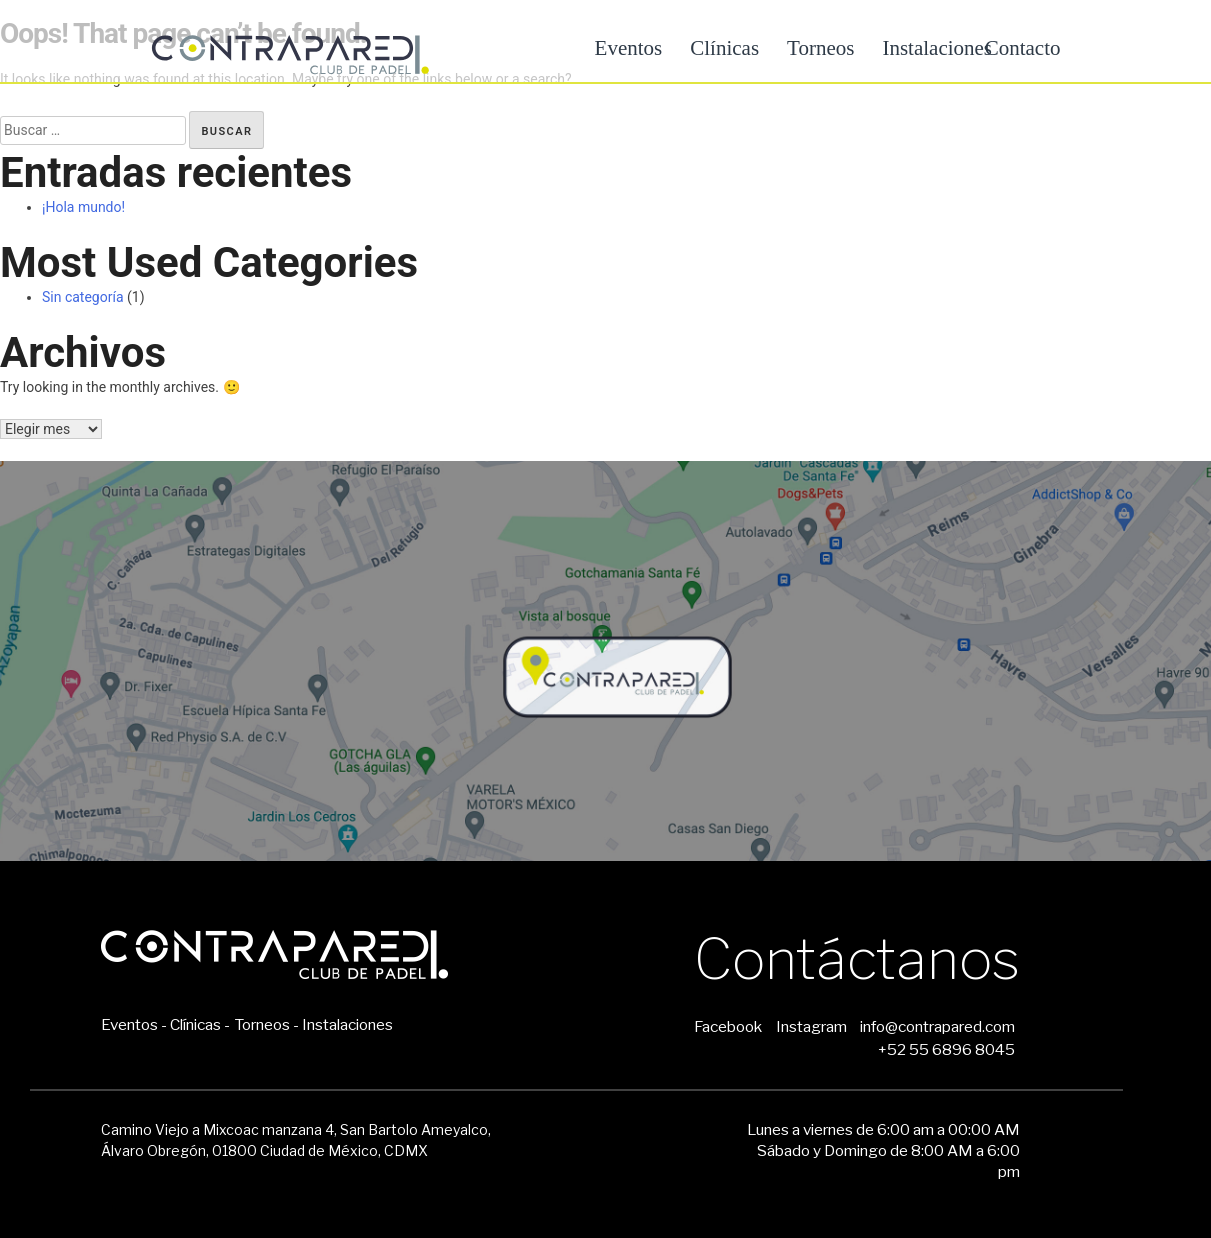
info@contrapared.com (937, 1026)
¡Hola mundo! (83, 207)
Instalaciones (347, 1024)
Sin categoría (83, 297)
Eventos (629, 48)
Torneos (820, 48)
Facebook (728, 1026)
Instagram (811, 1026)
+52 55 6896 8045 (946, 1049)
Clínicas (724, 48)
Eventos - (134, 1024)
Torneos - (266, 1024)
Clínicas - (200, 1024)
